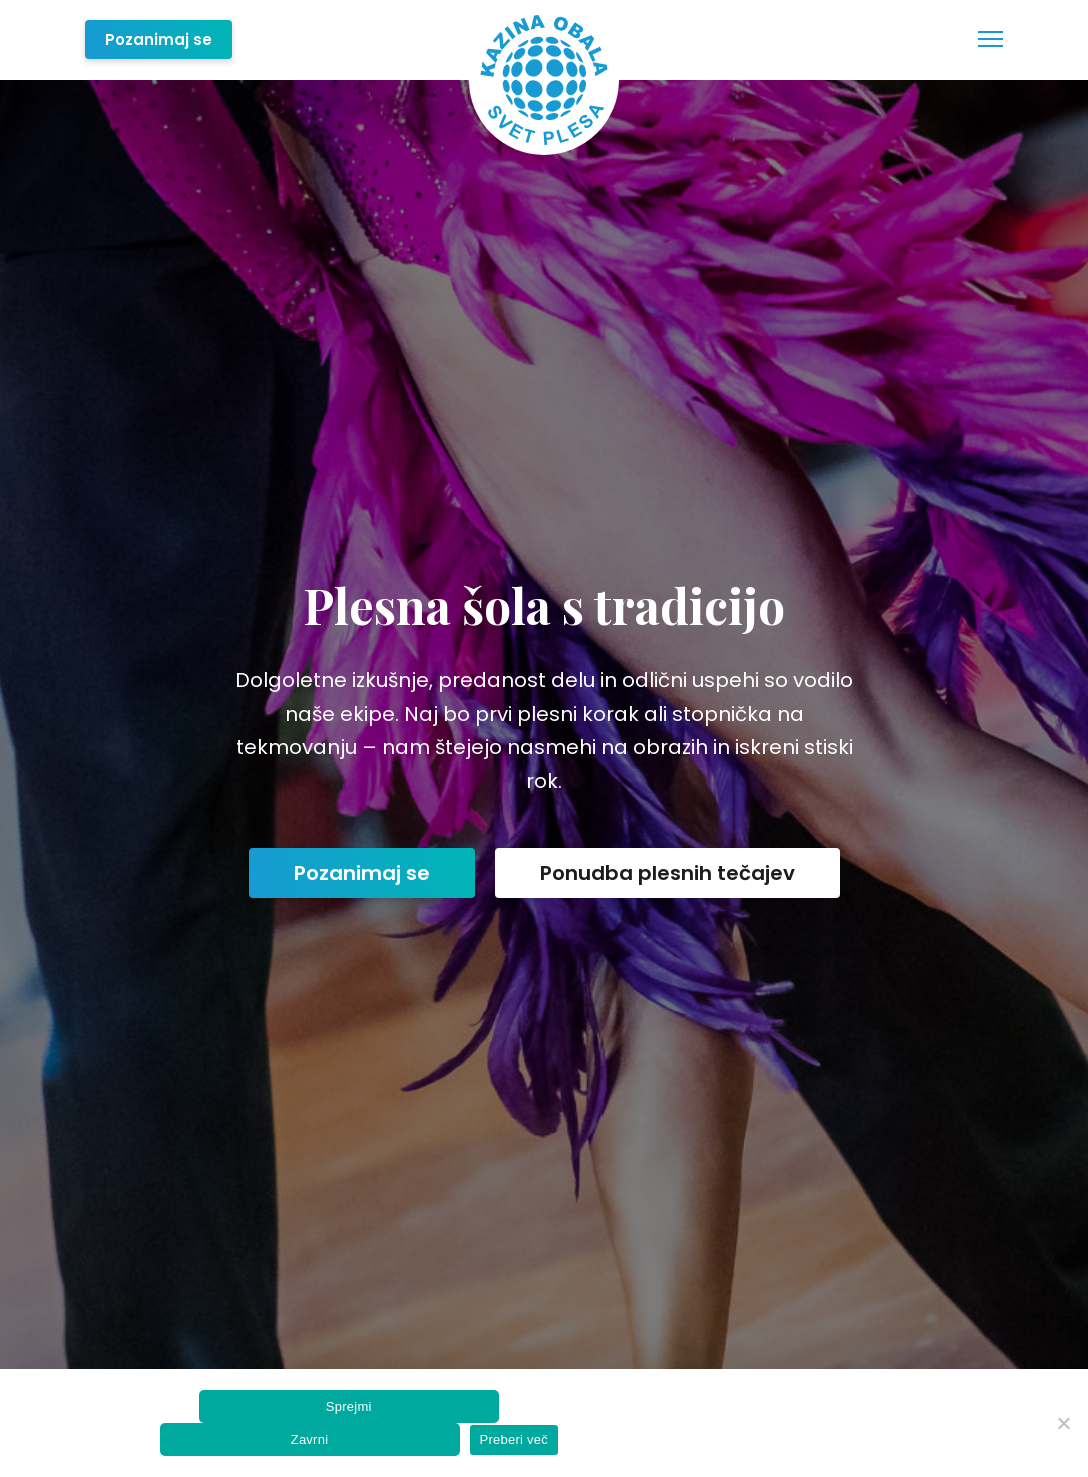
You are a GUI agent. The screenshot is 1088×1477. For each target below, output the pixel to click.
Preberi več (514, 1439)
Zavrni (310, 1439)
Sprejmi (349, 1406)
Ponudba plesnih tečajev (667, 873)
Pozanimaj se (158, 39)
